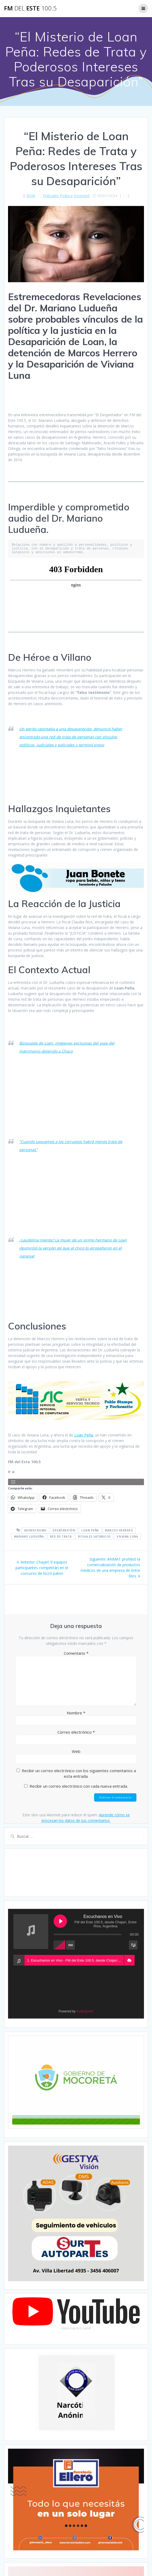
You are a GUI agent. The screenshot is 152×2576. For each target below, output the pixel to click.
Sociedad (82, 195)
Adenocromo (35, 1530)
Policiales (51, 195)
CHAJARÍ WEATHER (76, 1873)
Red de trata (61, 1536)
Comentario (76, 1653)
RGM (31, 195)
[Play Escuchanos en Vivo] (60, 1921)
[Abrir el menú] (13, 1482)
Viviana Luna (127, 1536)
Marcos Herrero (119, 1530)
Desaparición (64, 1530)
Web (76, 1751)
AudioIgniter (85, 2011)
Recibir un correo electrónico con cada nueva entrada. (78, 1786)
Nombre (76, 1712)
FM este (30, 8)
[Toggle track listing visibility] (133, 1945)
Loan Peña (83, 1435)
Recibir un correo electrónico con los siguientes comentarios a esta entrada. (79, 1773)
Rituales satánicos (94, 1536)
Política (66, 195)
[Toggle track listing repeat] (70, 1945)
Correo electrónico (76, 1732)
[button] (129, 1960)
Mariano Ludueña (29, 1536)
